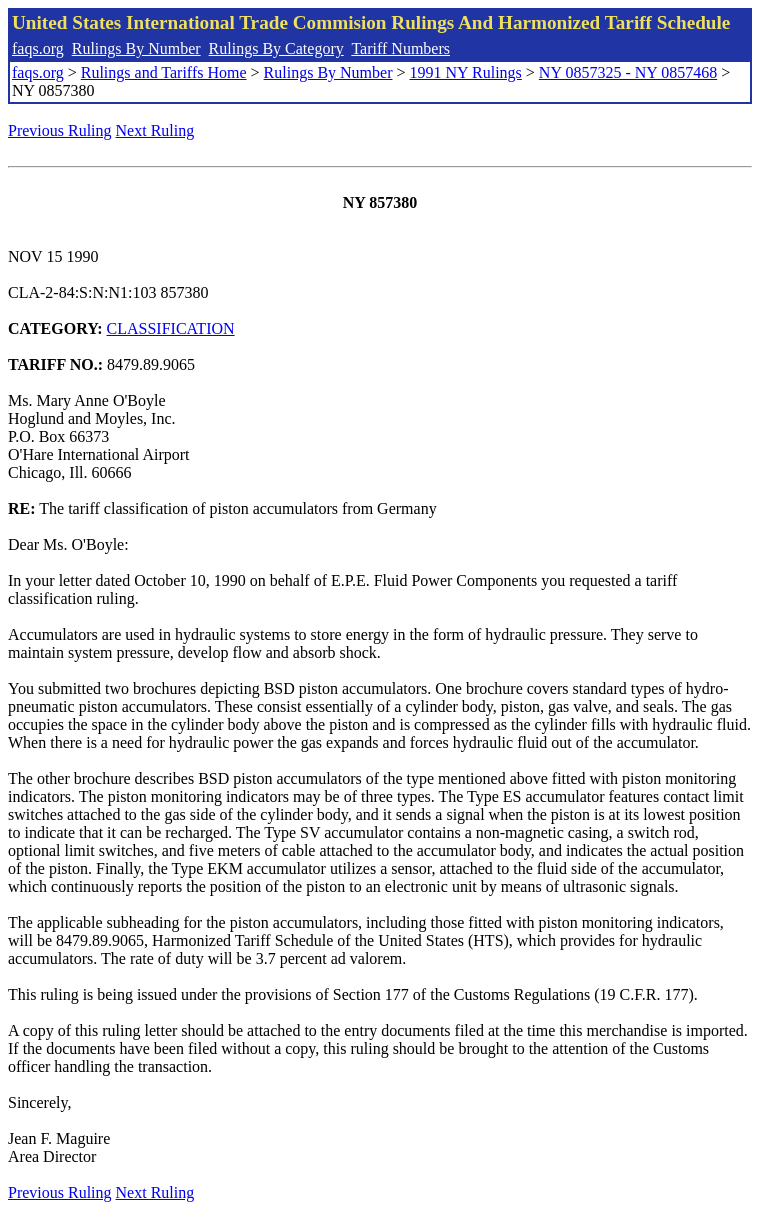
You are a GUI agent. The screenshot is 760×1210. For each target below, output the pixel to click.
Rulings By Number (136, 48)
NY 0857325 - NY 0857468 (628, 72)
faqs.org (38, 48)
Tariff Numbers (400, 48)
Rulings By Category (276, 48)
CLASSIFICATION (171, 328)
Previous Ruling (60, 130)
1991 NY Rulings (466, 72)
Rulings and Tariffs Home (164, 72)
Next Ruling (155, 130)
